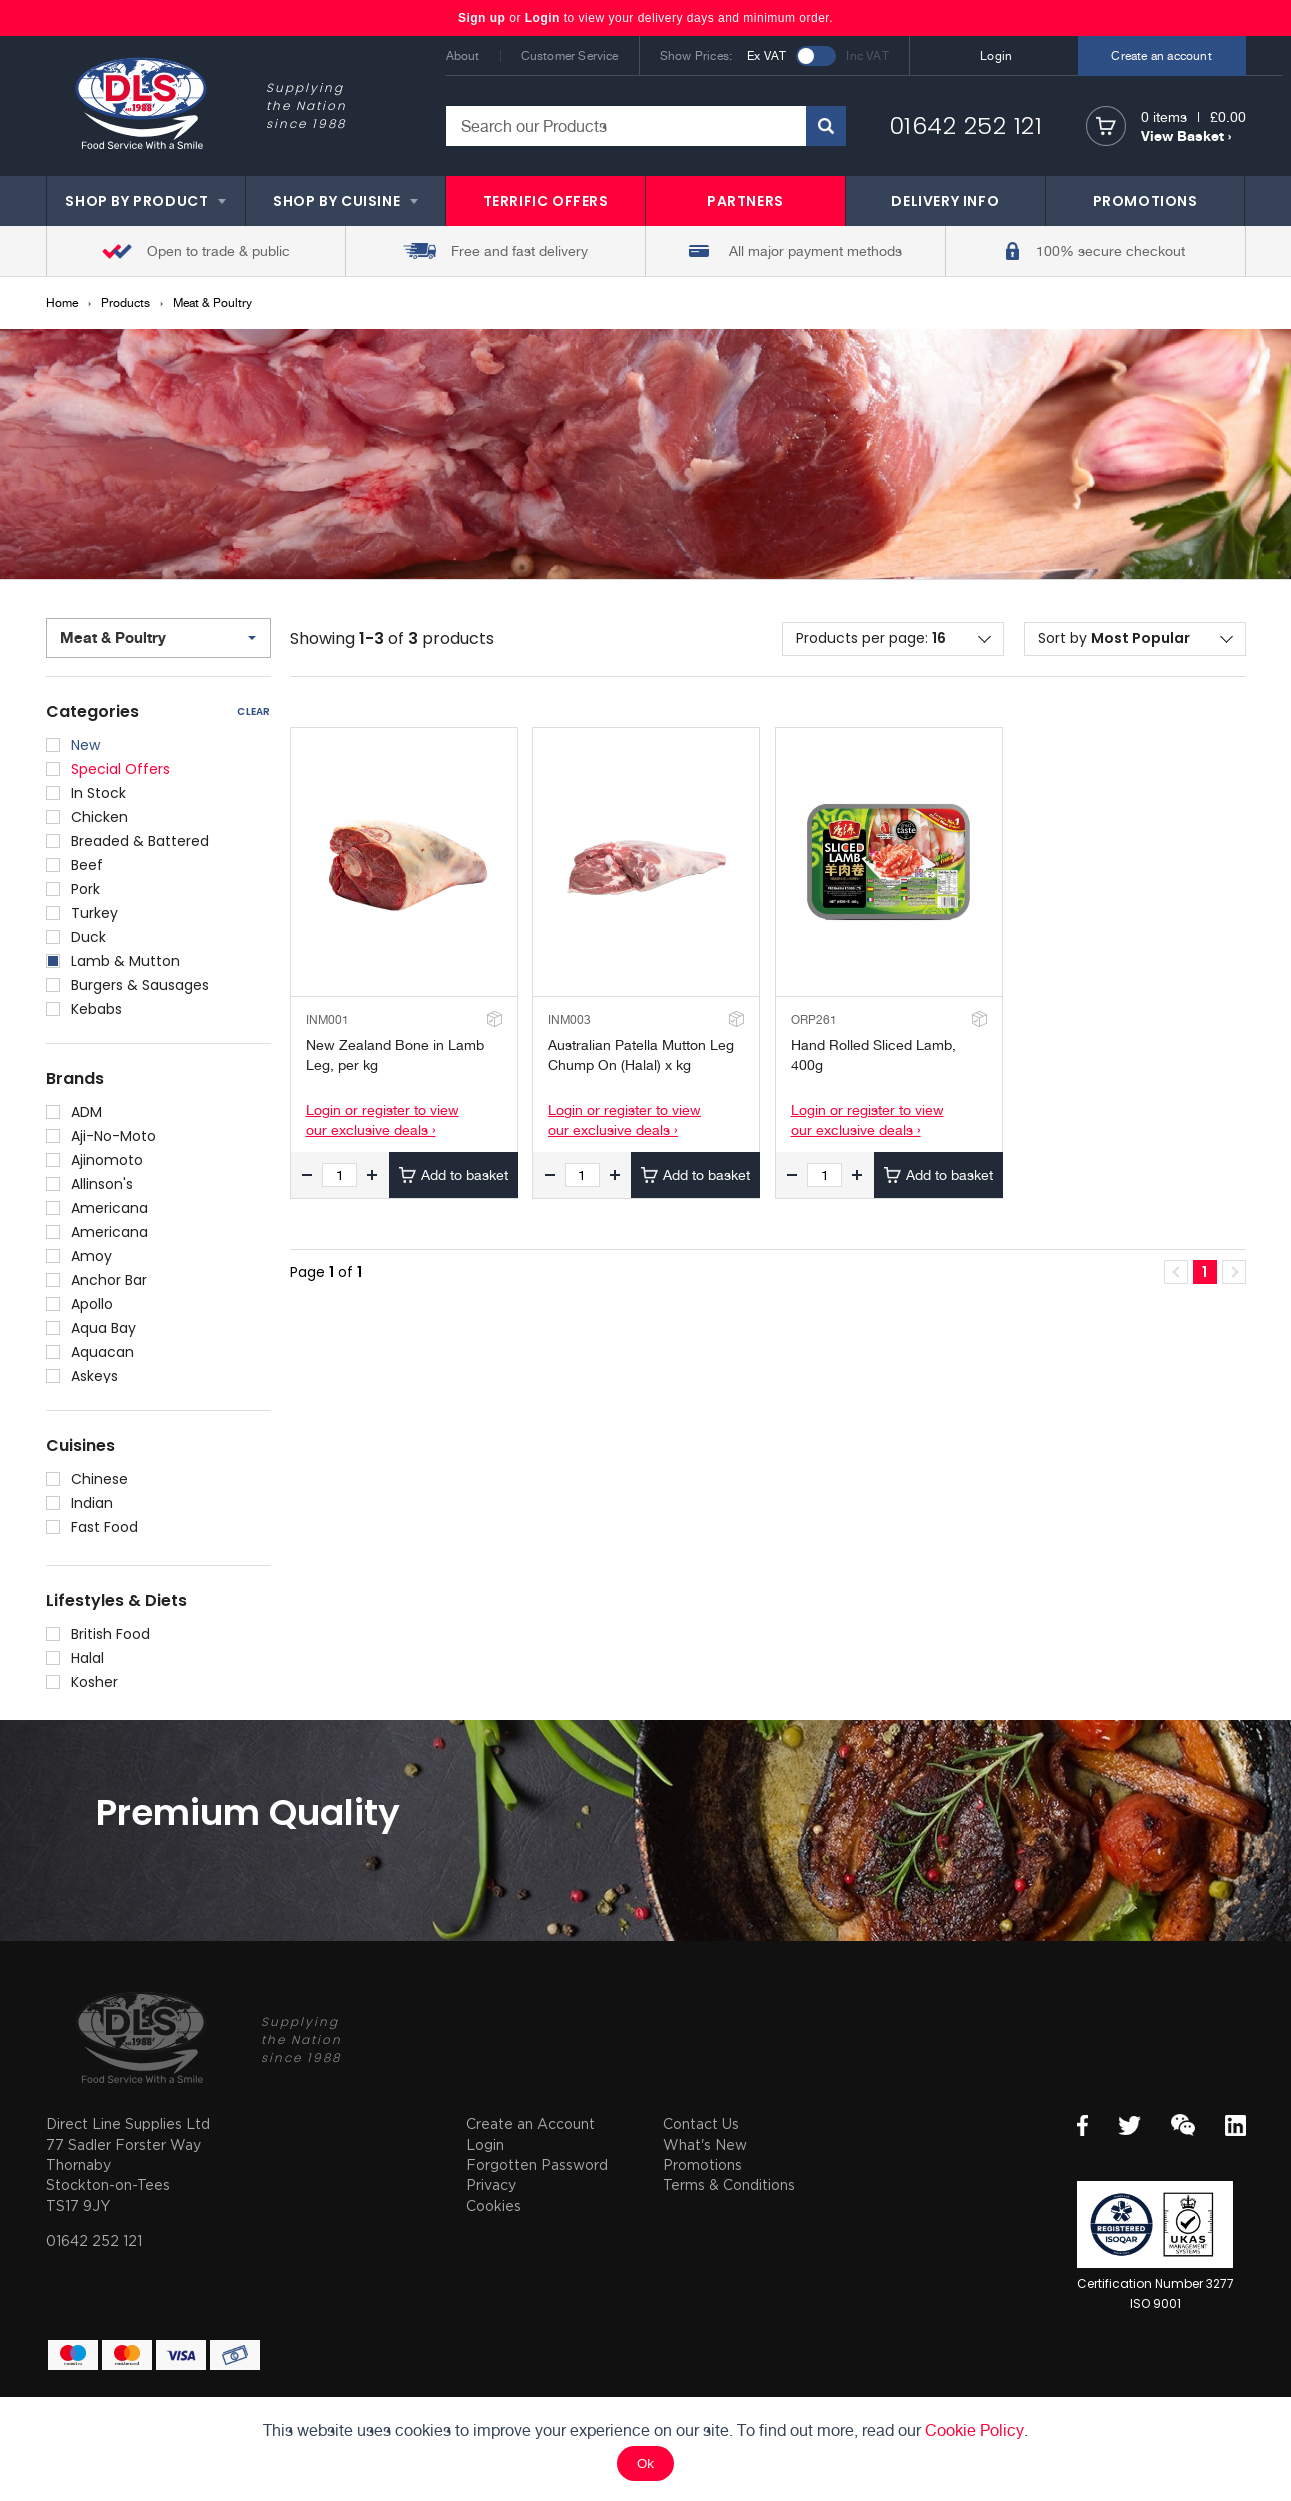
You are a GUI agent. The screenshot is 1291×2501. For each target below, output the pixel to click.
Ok (645, 2463)
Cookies (493, 2205)
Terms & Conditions (729, 2184)
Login (542, 18)
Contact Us (701, 2123)
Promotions (702, 2164)
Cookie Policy (974, 2430)
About (463, 56)
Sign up (483, 18)
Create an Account (530, 2123)
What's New (705, 2144)
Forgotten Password (537, 2164)
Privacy (491, 2184)
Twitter (1129, 2125)
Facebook (1082, 2125)
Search (826, 126)
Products (125, 303)
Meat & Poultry (212, 303)
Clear (253, 712)
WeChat (1183, 2125)
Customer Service (570, 56)
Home (62, 303)
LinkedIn (1235, 2125)
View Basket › (1186, 135)
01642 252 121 (966, 125)
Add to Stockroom (492, 1018)
